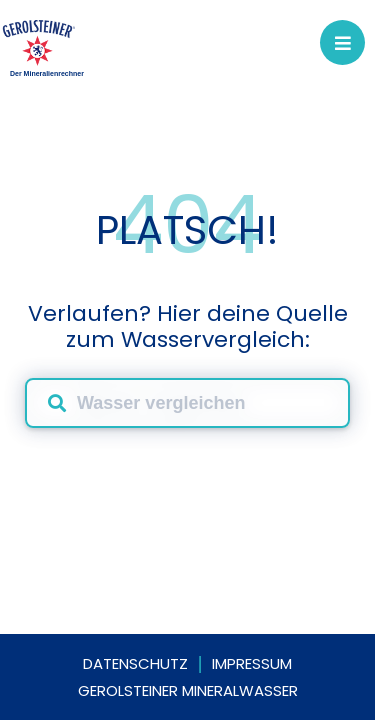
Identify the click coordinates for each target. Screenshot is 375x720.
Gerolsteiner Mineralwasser (188, 690)
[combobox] (187, 403)
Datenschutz (135, 663)
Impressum (252, 663)
